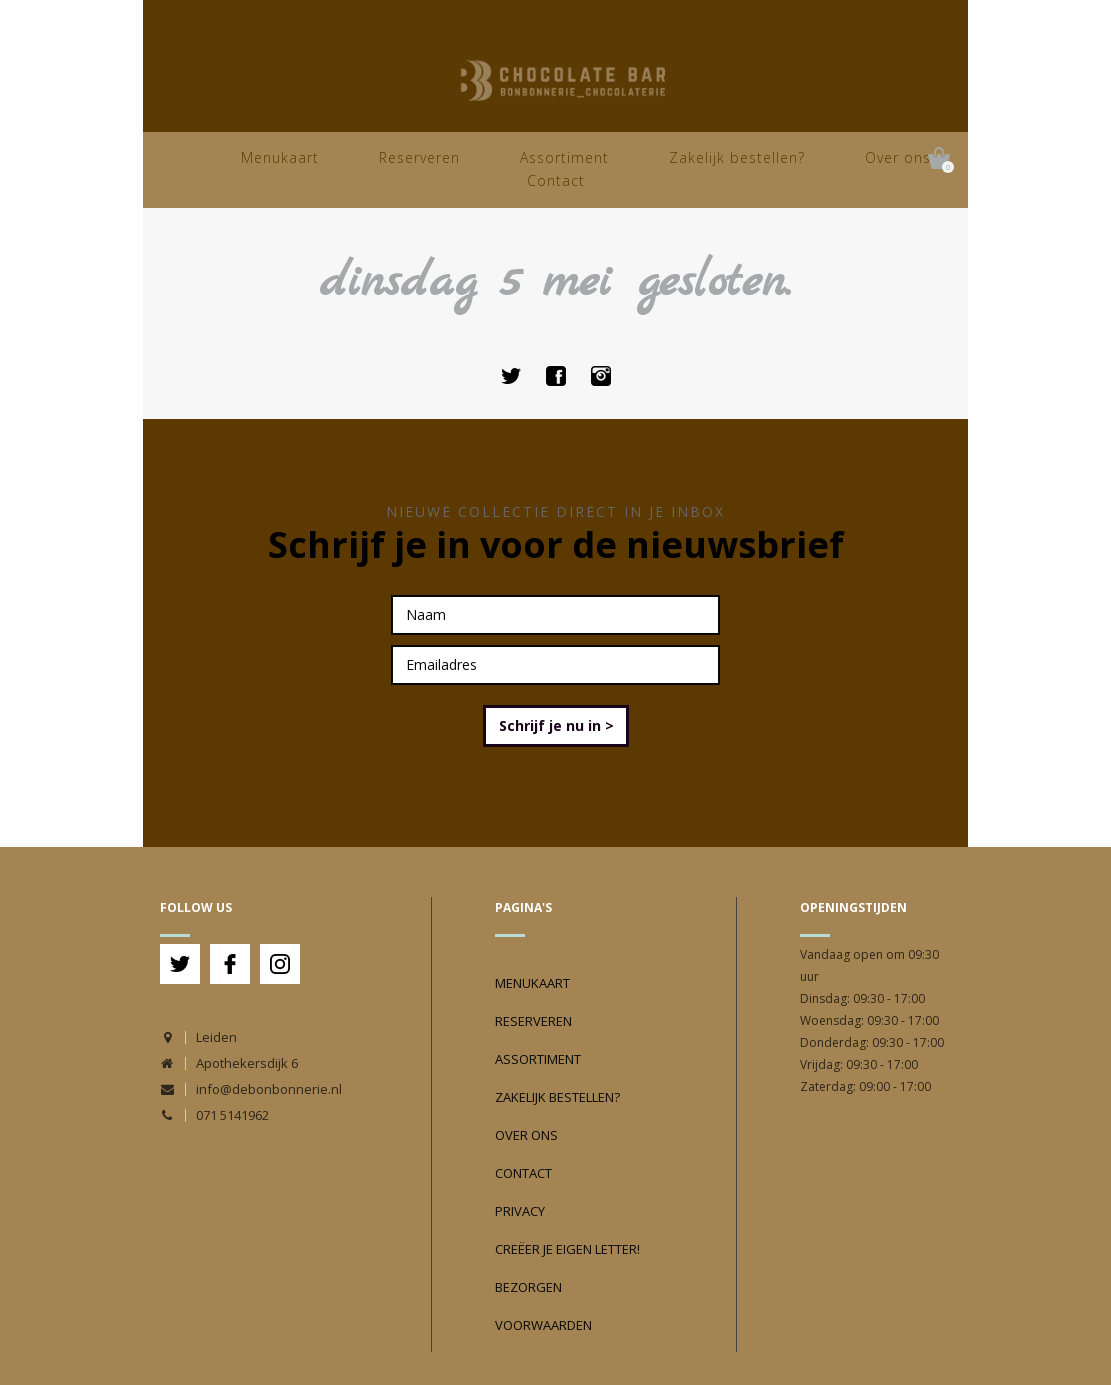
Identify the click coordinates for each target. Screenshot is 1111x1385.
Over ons (898, 157)
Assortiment (564, 157)
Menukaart (280, 157)
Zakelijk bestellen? (737, 157)
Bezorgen (528, 1287)
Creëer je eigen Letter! (567, 1249)
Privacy (520, 1211)
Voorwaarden (543, 1325)
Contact (556, 180)
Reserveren (419, 157)
